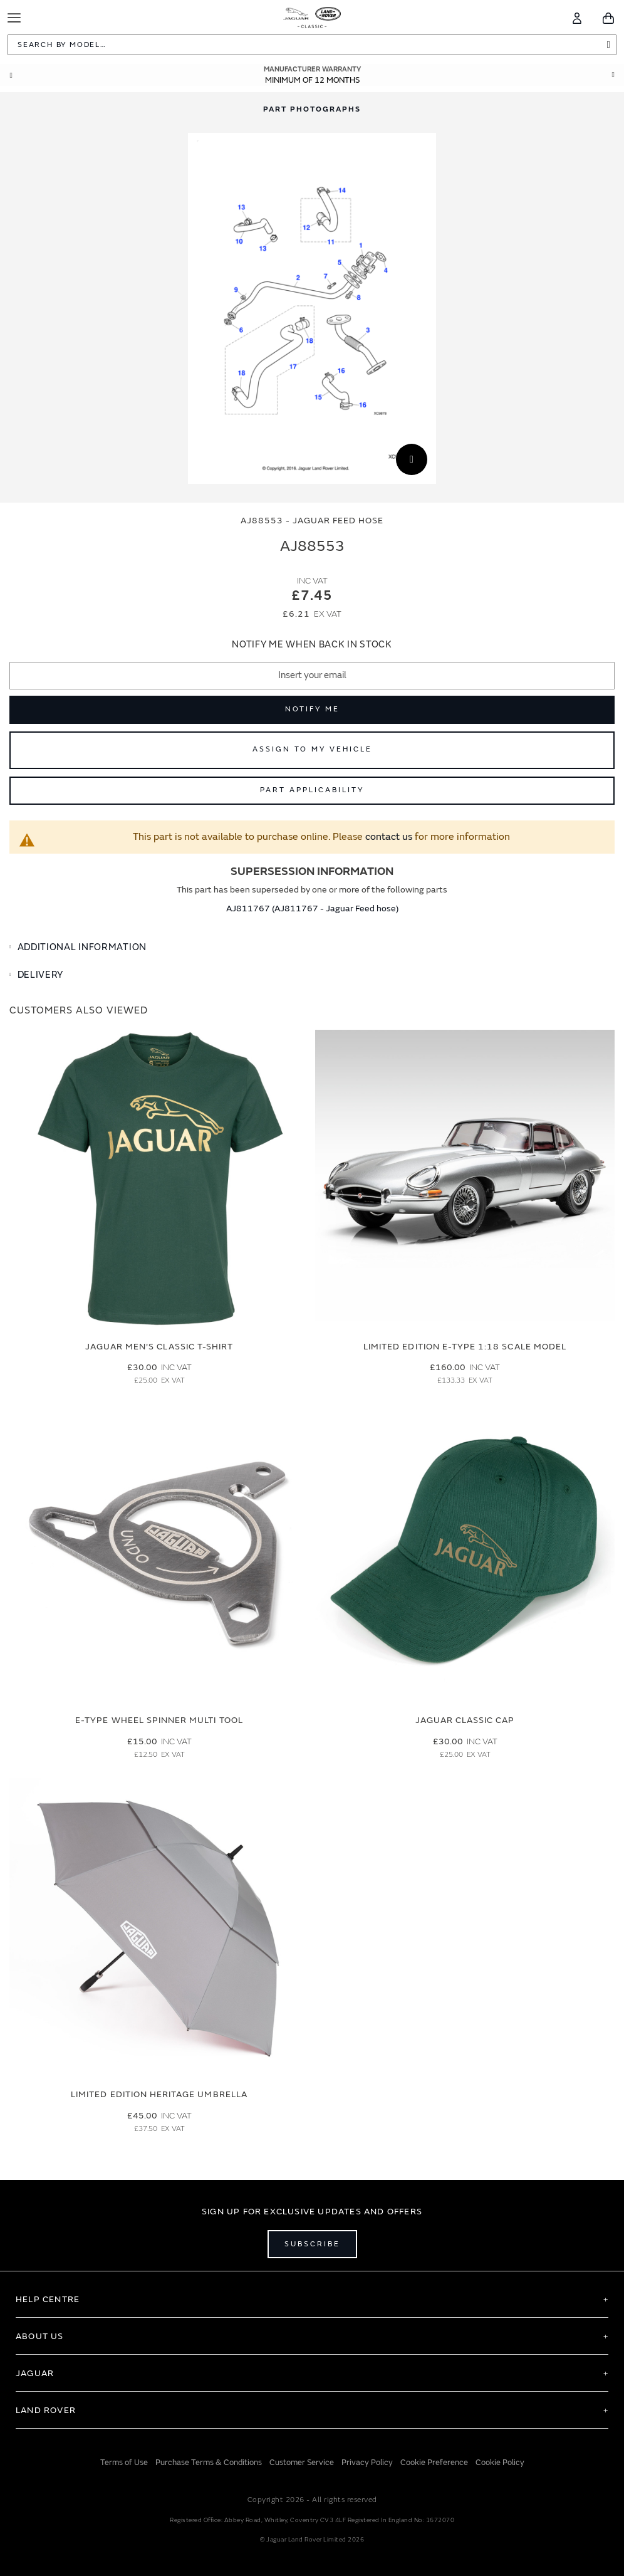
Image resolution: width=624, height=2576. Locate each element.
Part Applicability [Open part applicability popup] (312, 790)
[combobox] (312, 44)
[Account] (577, 18)
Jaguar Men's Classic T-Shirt (159, 1346)
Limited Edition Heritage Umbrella (159, 2094)
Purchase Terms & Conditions (208, 2463)
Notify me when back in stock (312, 645)
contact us (388, 836)
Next (613, 75)
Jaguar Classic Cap (465, 1720)
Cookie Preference (434, 2463)
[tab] (312, 947)
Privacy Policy (367, 2463)
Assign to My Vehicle (312, 749)
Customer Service (301, 2463)
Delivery (41, 975)
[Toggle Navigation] (14, 18)
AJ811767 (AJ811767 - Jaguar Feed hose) (312, 908)
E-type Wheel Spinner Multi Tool (159, 1720)
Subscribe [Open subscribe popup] (312, 2244)
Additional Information (82, 947)
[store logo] (312, 16)
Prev (10, 75)
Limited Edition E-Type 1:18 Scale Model (464, 1346)
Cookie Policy (500, 2463)
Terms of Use (124, 2463)
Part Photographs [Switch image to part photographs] (312, 109)
